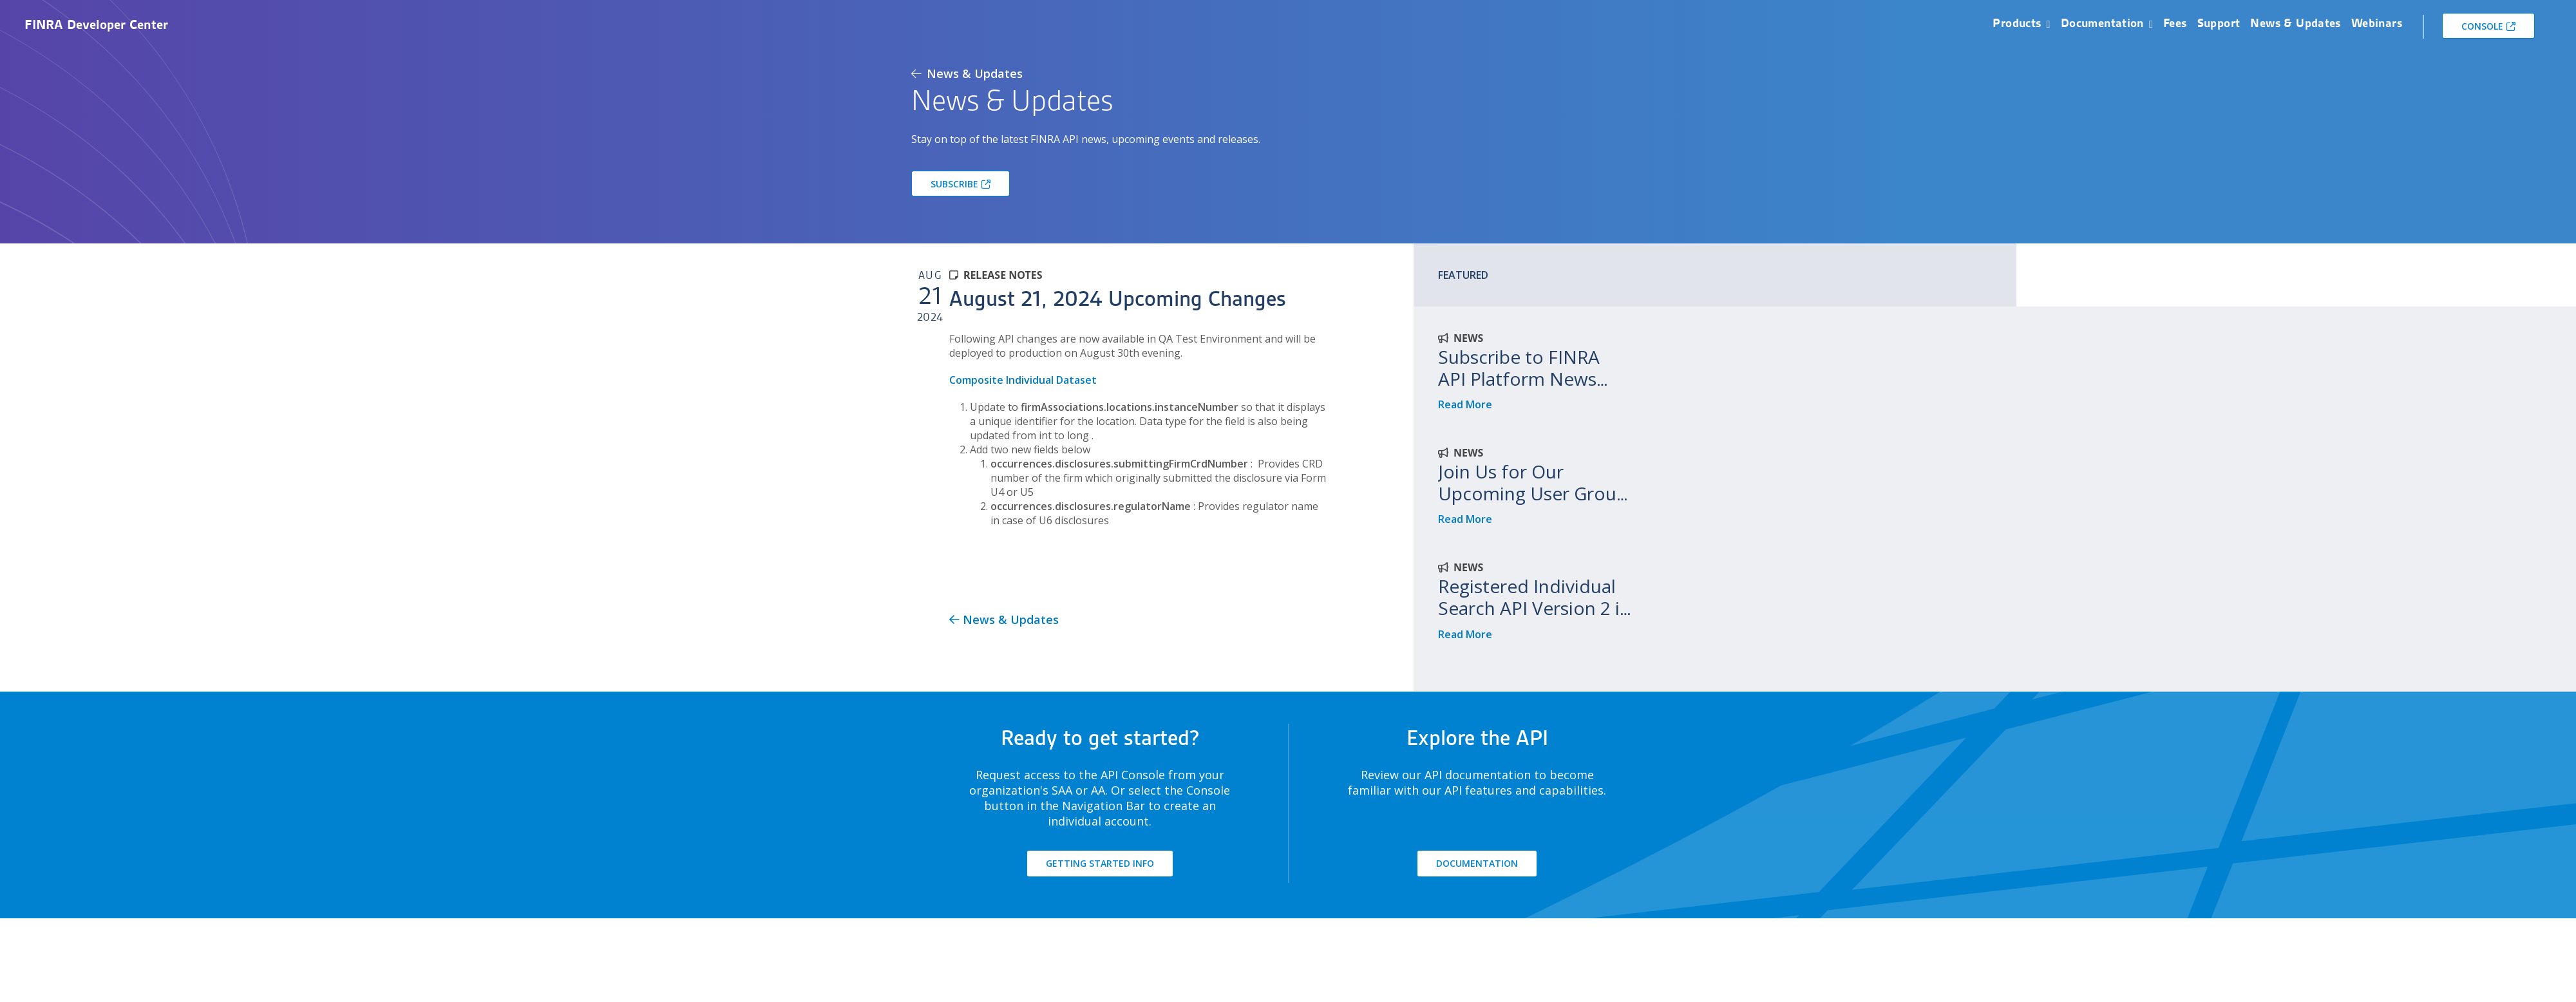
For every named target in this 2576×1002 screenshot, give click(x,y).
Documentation (2102, 23)
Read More (1465, 404)
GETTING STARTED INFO (1100, 863)
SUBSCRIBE (954, 184)
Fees (2175, 23)
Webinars (2376, 23)
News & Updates (2295, 23)
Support (2218, 23)
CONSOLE (2482, 26)
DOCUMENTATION (1477, 863)
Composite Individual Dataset (1023, 380)
